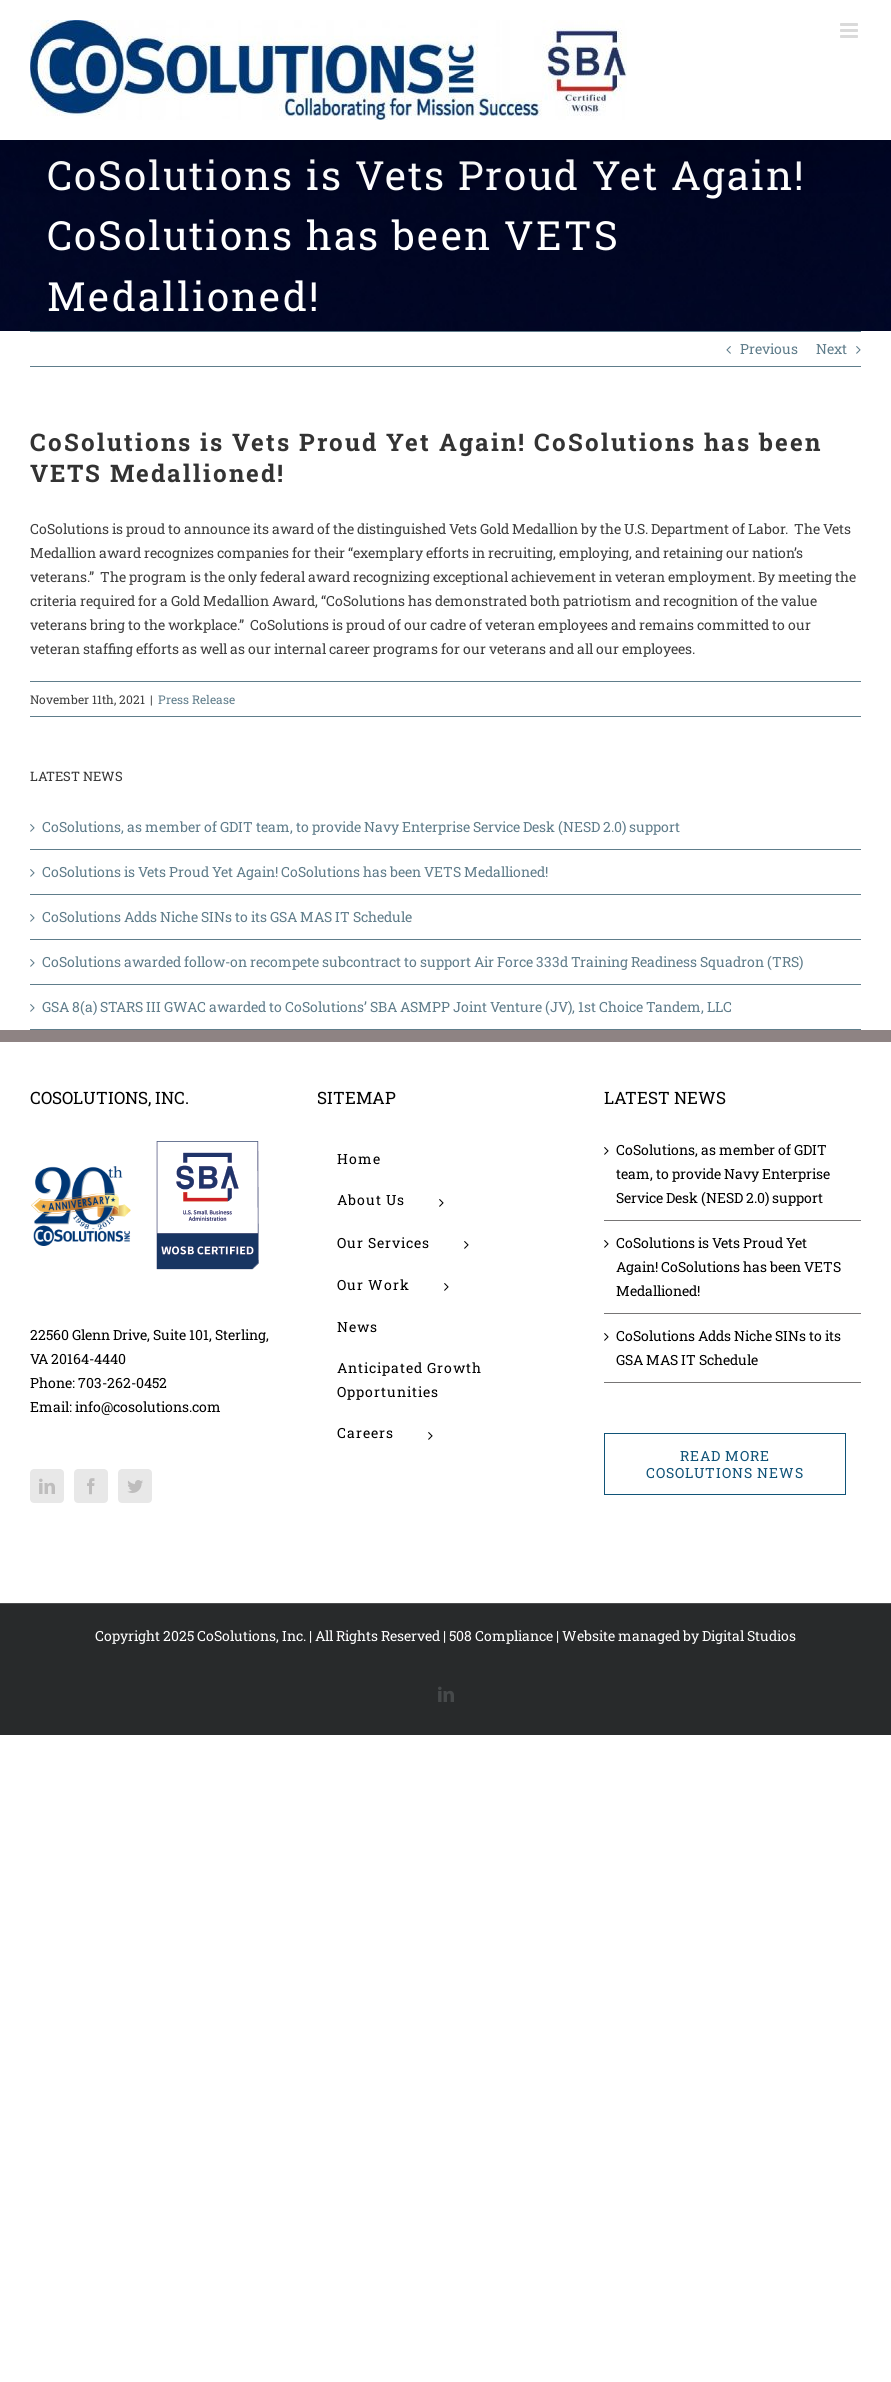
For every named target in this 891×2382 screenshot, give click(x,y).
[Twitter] (135, 1486)
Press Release (196, 699)
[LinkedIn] (47, 1486)
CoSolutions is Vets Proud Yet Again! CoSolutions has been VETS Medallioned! (295, 871)
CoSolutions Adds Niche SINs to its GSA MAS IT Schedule (227, 916)
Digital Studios (749, 1635)
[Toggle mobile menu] (850, 30)
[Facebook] (91, 1486)
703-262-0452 (122, 1382)
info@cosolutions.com (148, 1406)
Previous (769, 348)
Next (831, 348)
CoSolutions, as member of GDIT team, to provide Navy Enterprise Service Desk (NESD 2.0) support (361, 826)
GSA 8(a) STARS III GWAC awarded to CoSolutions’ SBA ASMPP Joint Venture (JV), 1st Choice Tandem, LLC (387, 1006)
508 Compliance (501, 1635)
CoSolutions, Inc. (251, 1635)
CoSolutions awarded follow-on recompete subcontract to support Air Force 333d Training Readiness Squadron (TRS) (422, 961)
